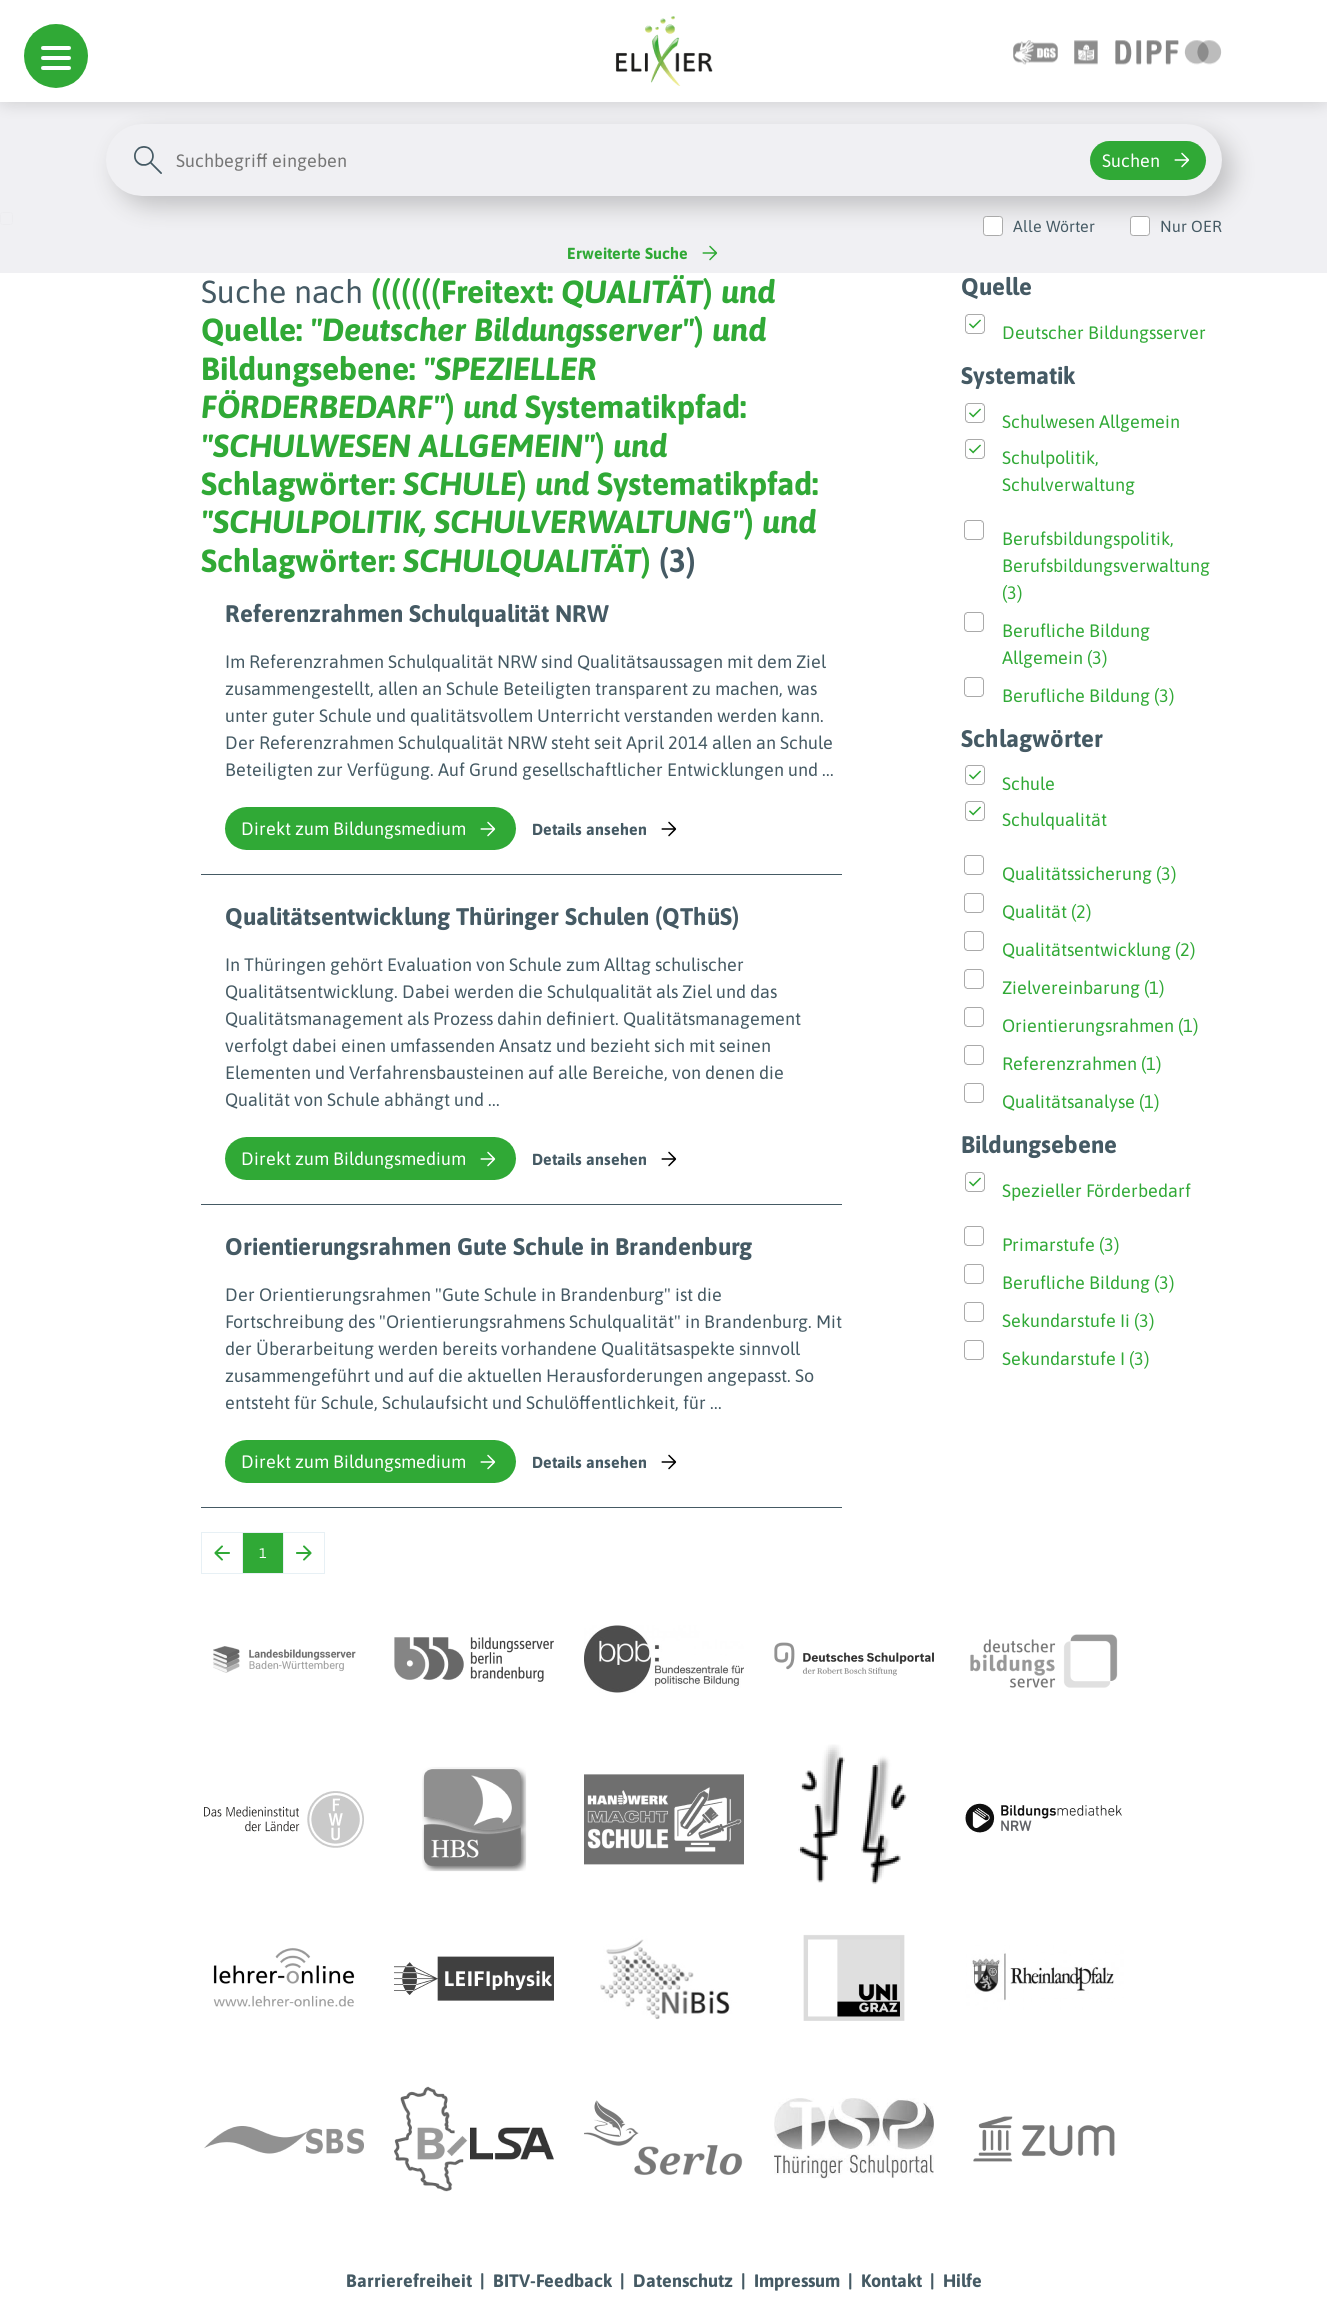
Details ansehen (606, 829)
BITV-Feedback (552, 2280)
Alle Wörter (1054, 226)
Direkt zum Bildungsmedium (370, 829)
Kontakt (891, 2280)
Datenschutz (683, 2280)
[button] (56, 56)
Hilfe (962, 2280)
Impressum (797, 2280)
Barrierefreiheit (409, 2280)
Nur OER (1191, 226)
